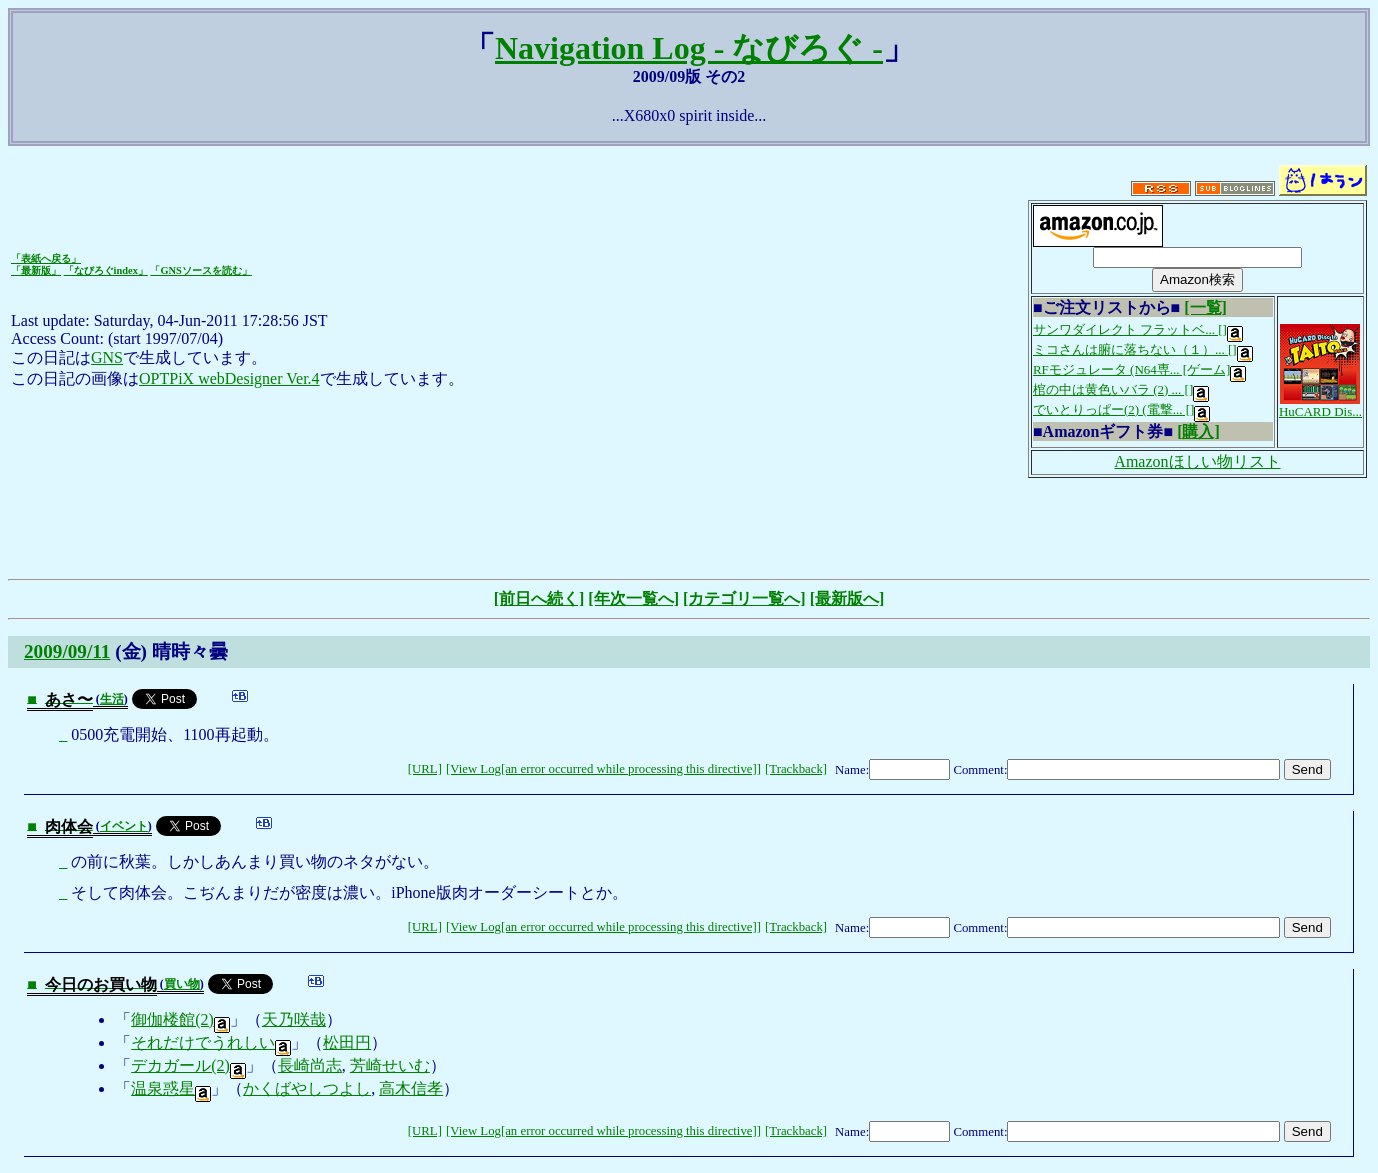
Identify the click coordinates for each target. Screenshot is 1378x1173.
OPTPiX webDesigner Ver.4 (229, 378)
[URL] (425, 769)
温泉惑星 (171, 1088)
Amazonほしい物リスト (1197, 461)
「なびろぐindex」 (106, 270)
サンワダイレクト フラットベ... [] (1138, 329)
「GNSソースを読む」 (200, 270)
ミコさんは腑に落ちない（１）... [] (1143, 349)
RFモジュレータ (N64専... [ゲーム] (1140, 369)
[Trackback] (796, 769)
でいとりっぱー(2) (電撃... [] (1121, 409)
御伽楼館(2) (180, 1019)
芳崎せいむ (390, 1065)
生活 (112, 699)
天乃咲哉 (294, 1019)
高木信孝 (411, 1088)
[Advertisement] (689, 526)
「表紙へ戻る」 (46, 258)
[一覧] (1205, 307)
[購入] (1198, 431)
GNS (107, 357)
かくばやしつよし (307, 1088)
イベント (124, 826)
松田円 (347, 1042)
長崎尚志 (310, 1065)
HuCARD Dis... (1320, 405)
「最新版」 (36, 270)
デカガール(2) (188, 1065)
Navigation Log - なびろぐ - (689, 48)
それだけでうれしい (211, 1042)
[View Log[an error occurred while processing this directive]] (603, 769)
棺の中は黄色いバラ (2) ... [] (1121, 389)
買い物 (182, 984)
